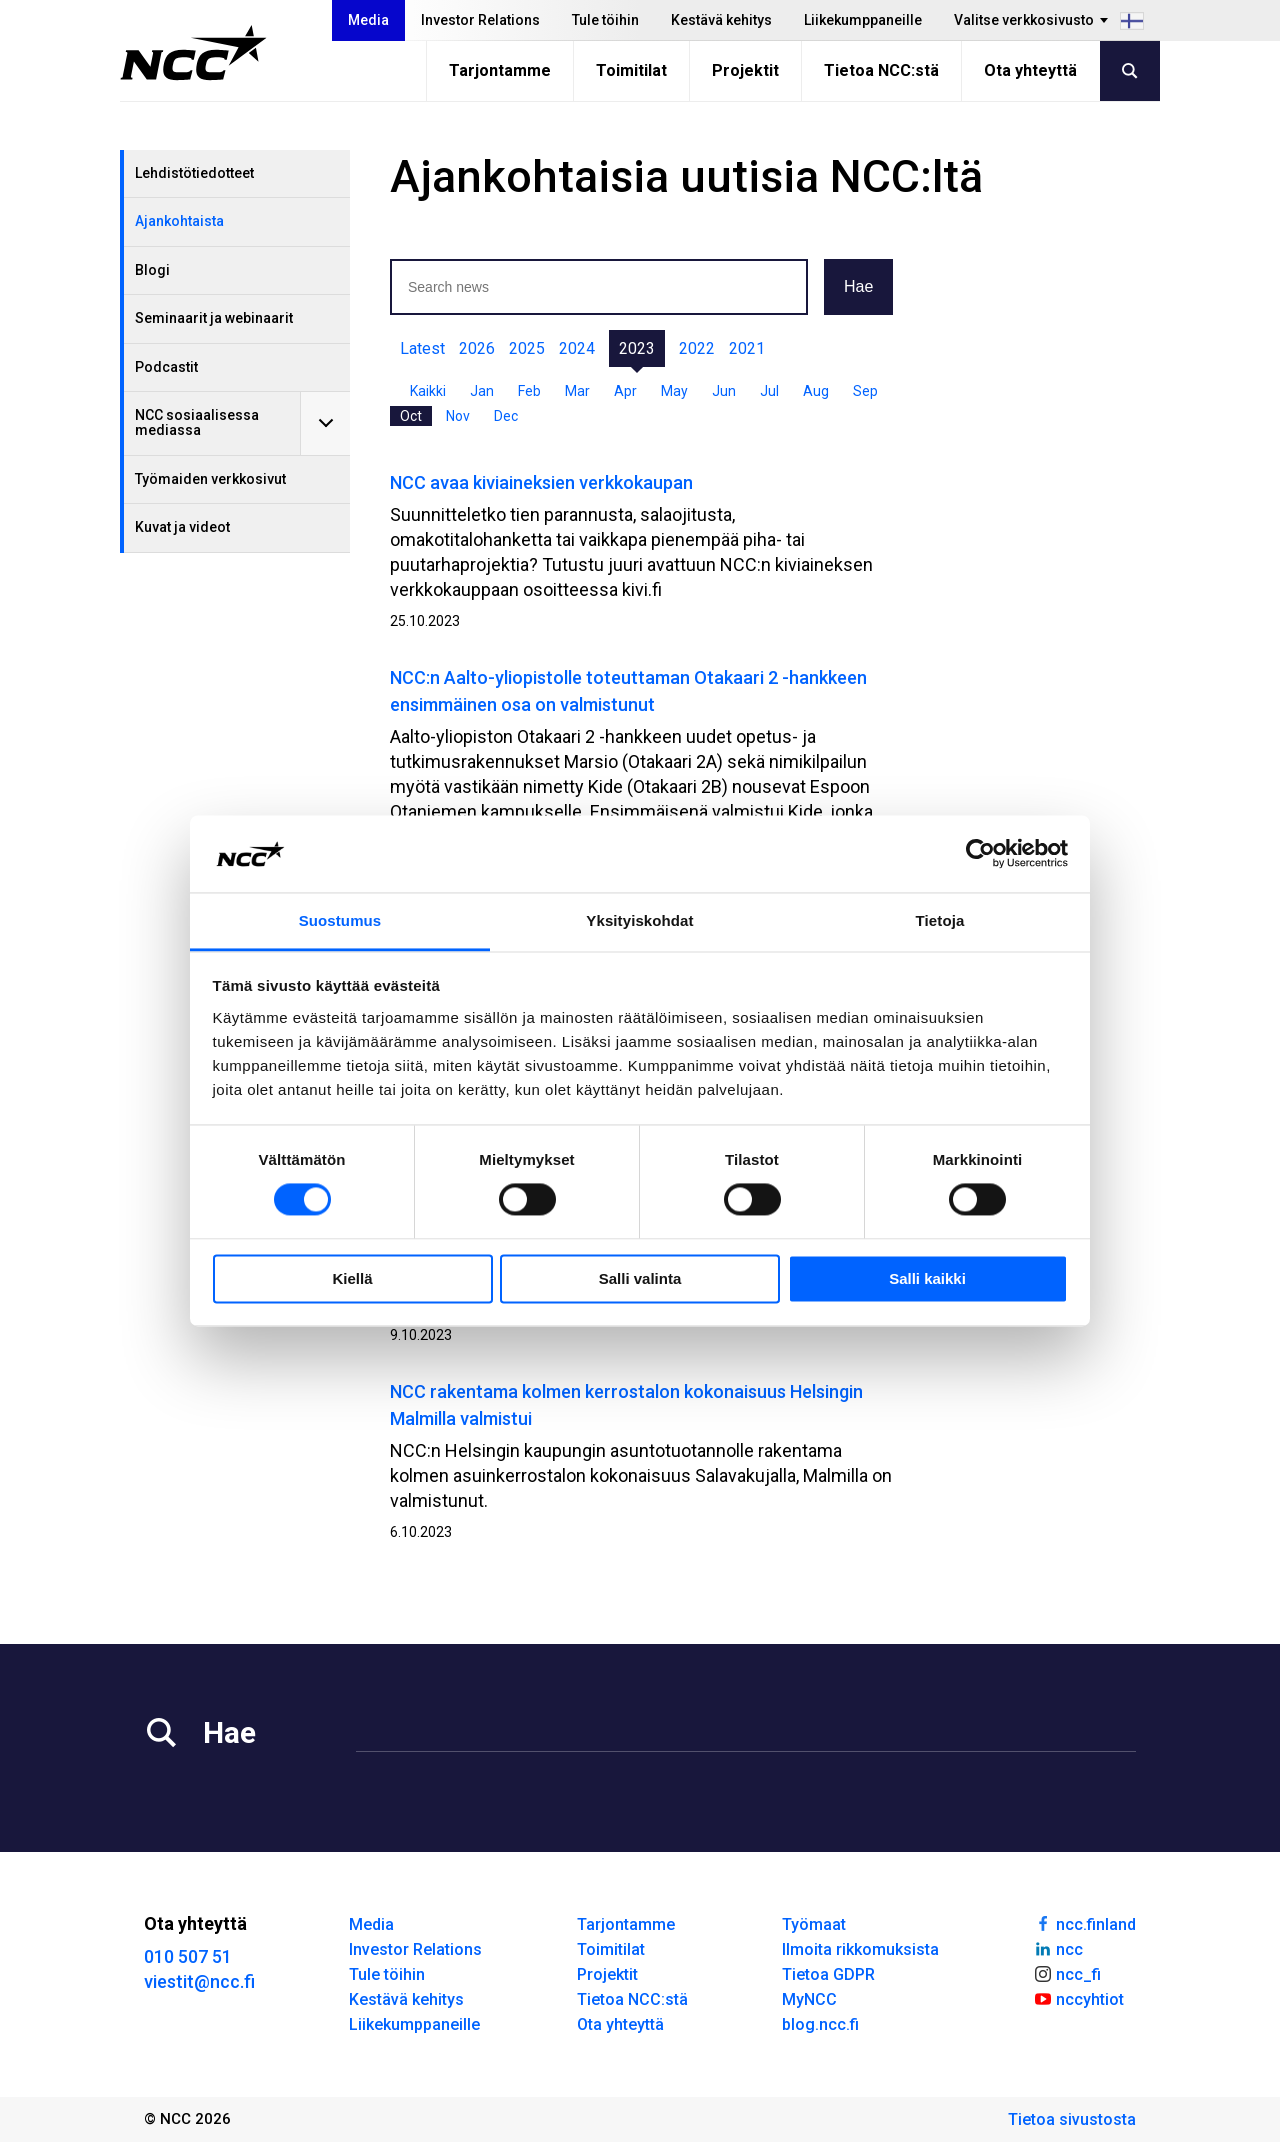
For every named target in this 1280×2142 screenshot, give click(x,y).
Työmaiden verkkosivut (210, 479)
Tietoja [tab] (940, 920)
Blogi (152, 270)
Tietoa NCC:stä (881, 70)
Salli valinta (640, 1278)
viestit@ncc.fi (199, 1981)
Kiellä (352, 1278)
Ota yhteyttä (1030, 70)
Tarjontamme (500, 70)
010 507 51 (188, 1956)
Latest (422, 348)
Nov (458, 416)
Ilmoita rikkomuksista (860, 1949)
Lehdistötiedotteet (194, 173)
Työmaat (814, 1924)
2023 (637, 348)
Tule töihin (605, 20)
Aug (816, 391)
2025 (527, 348)
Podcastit (166, 367)
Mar (577, 391)
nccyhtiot (1078, 1998)
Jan (482, 391)
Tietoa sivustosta (1072, 2119)
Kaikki (428, 391)
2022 (697, 348)
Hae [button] (858, 286)
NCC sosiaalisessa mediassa (197, 422)
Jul (769, 391)
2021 (747, 348)
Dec (506, 416)
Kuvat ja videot (182, 527)
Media (368, 20)
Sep (865, 391)
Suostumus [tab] (340, 920)
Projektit (745, 70)
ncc (1058, 1948)
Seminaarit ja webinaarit (214, 318)
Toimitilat (631, 70)
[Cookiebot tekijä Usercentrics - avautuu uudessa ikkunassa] (980, 854)
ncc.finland (1084, 1923)
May (674, 391)
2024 (577, 348)
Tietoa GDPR (828, 1974)
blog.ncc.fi (820, 2024)
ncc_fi (1067, 1973)
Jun (724, 391)
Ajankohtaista (179, 221)
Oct (411, 416)
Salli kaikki (927, 1278)
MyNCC (809, 1999)
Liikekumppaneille (863, 20)
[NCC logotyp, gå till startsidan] (193, 53)
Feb (529, 391)
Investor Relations (480, 20)
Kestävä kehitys (721, 20)
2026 (477, 348)
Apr (625, 391)
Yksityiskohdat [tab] (639, 920)
